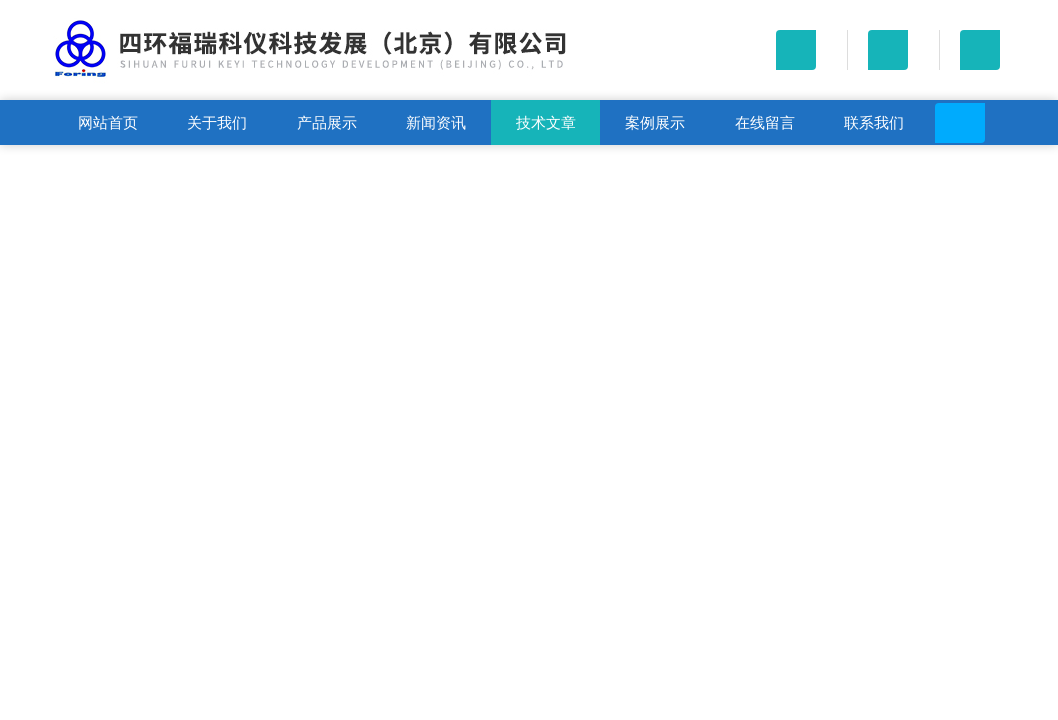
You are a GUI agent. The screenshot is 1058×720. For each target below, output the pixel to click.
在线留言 (765, 122)
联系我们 (874, 122)
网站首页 (108, 122)
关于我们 (217, 122)
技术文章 (546, 122)
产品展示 (327, 122)
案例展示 (655, 122)
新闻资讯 (436, 122)
